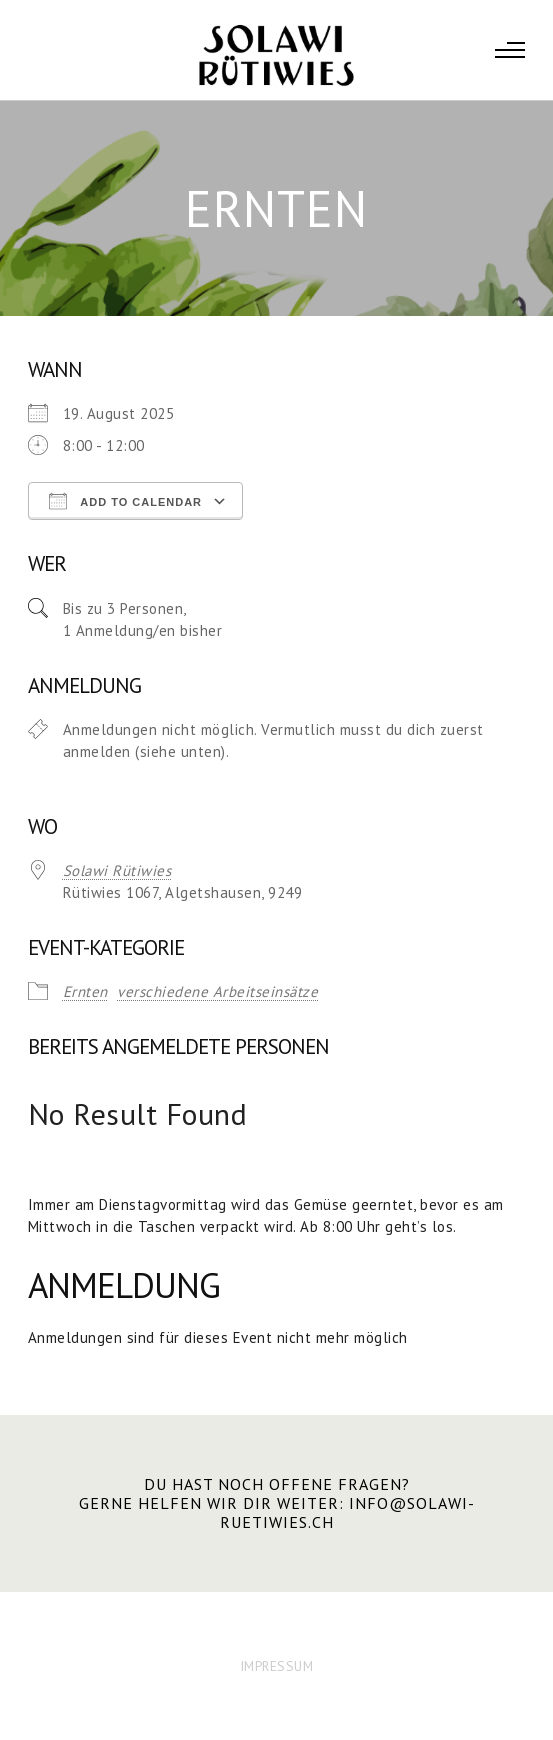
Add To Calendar (125, 501)
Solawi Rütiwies (117, 870)
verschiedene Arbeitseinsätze (217, 991)
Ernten (85, 991)
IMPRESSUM (277, 1666)
